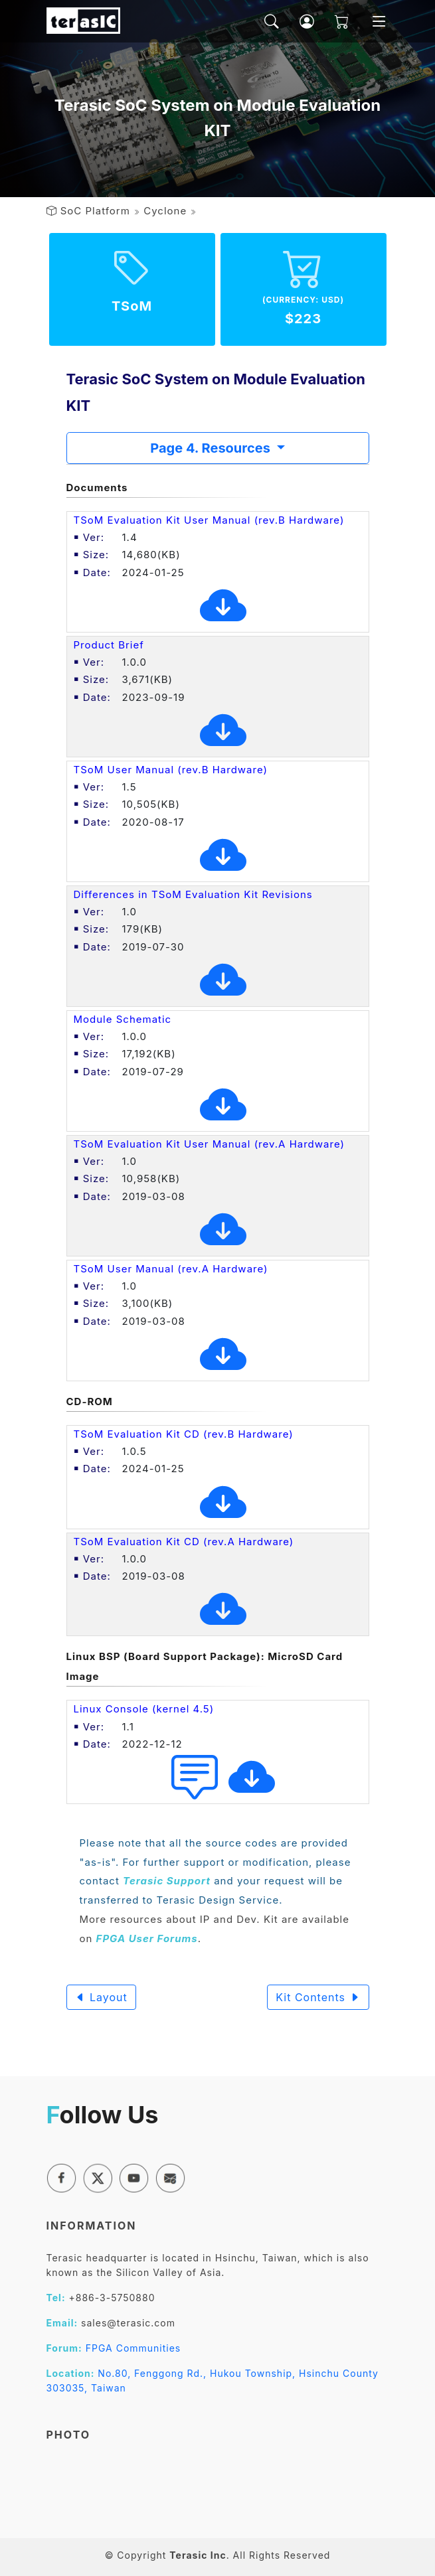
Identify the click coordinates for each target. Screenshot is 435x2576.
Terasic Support (167, 1880)
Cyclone (165, 210)
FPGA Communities (133, 2348)
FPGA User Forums (147, 1938)
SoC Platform (95, 210)
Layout (101, 1997)
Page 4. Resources (211, 448)
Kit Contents (318, 1997)
